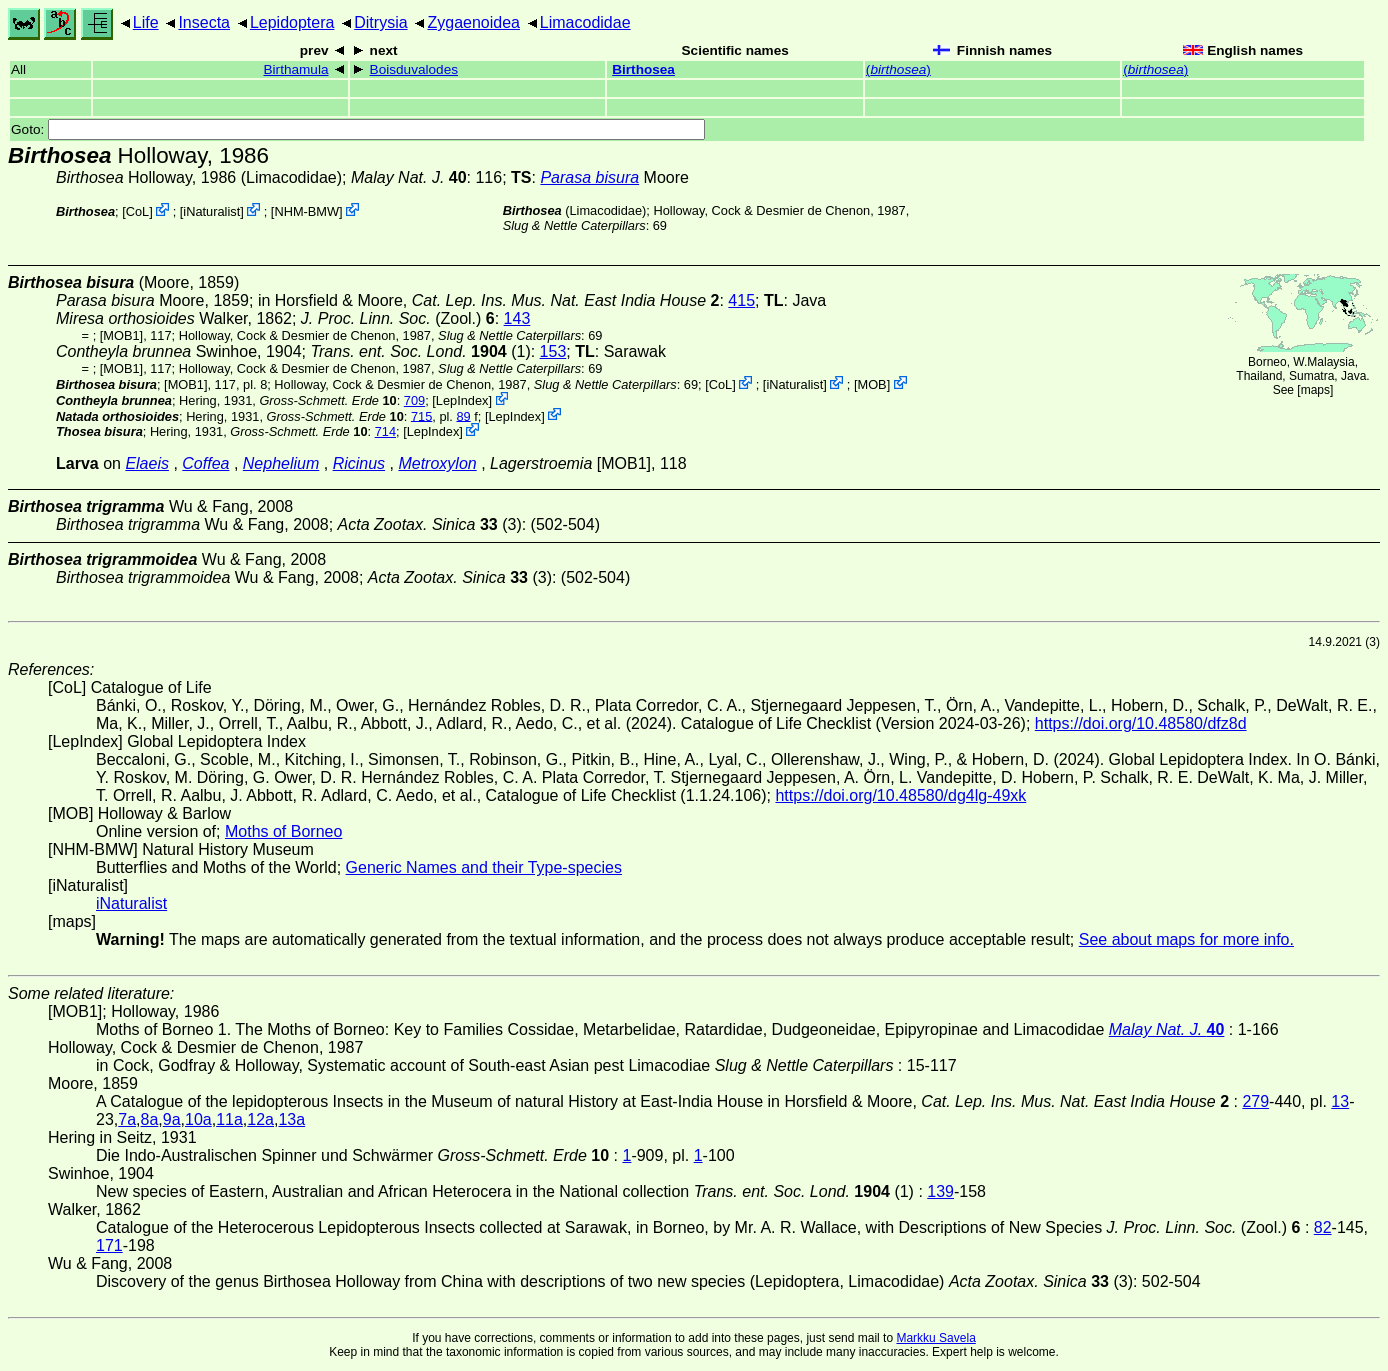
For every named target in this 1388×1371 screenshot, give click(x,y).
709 (414, 400)
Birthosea (643, 69)
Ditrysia (380, 22)
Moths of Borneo (283, 831)
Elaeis (147, 463)
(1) (420, 351)
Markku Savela (935, 1338)
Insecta (204, 22)
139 (940, 1191)
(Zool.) (398, 318)
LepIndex (462, 400)
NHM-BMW (306, 211)
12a (260, 1119)
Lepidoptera (292, 22)
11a (229, 1119)
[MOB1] (121, 335)
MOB (871, 384)
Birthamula (296, 69)
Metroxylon (437, 463)
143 (517, 318)
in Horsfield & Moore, (489, 300)
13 (1340, 1101)
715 (421, 415)
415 (741, 300)
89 (463, 415)
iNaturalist (211, 211)
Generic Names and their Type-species (484, 867)
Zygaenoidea (473, 22)
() (898, 69)
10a (198, 1119)
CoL (137, 211)
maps (1315, 390)
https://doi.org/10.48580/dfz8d (1141, 723)
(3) (430, 524)
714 (385, 431)
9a (172, 1119)
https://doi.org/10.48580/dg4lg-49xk (900, 795)
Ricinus (359, 463)
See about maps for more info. (1186, 939)
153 (553, 351)
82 (1323, 1227)
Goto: (358, 129)
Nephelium (281, 463)
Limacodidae (585, 22)
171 (109, 1245)
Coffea (205, 463)
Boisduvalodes (414, 69)
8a (150, 1119)
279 (1255, 1101)
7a (127, 1119)
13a (291, 1119)
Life (146, 22)
